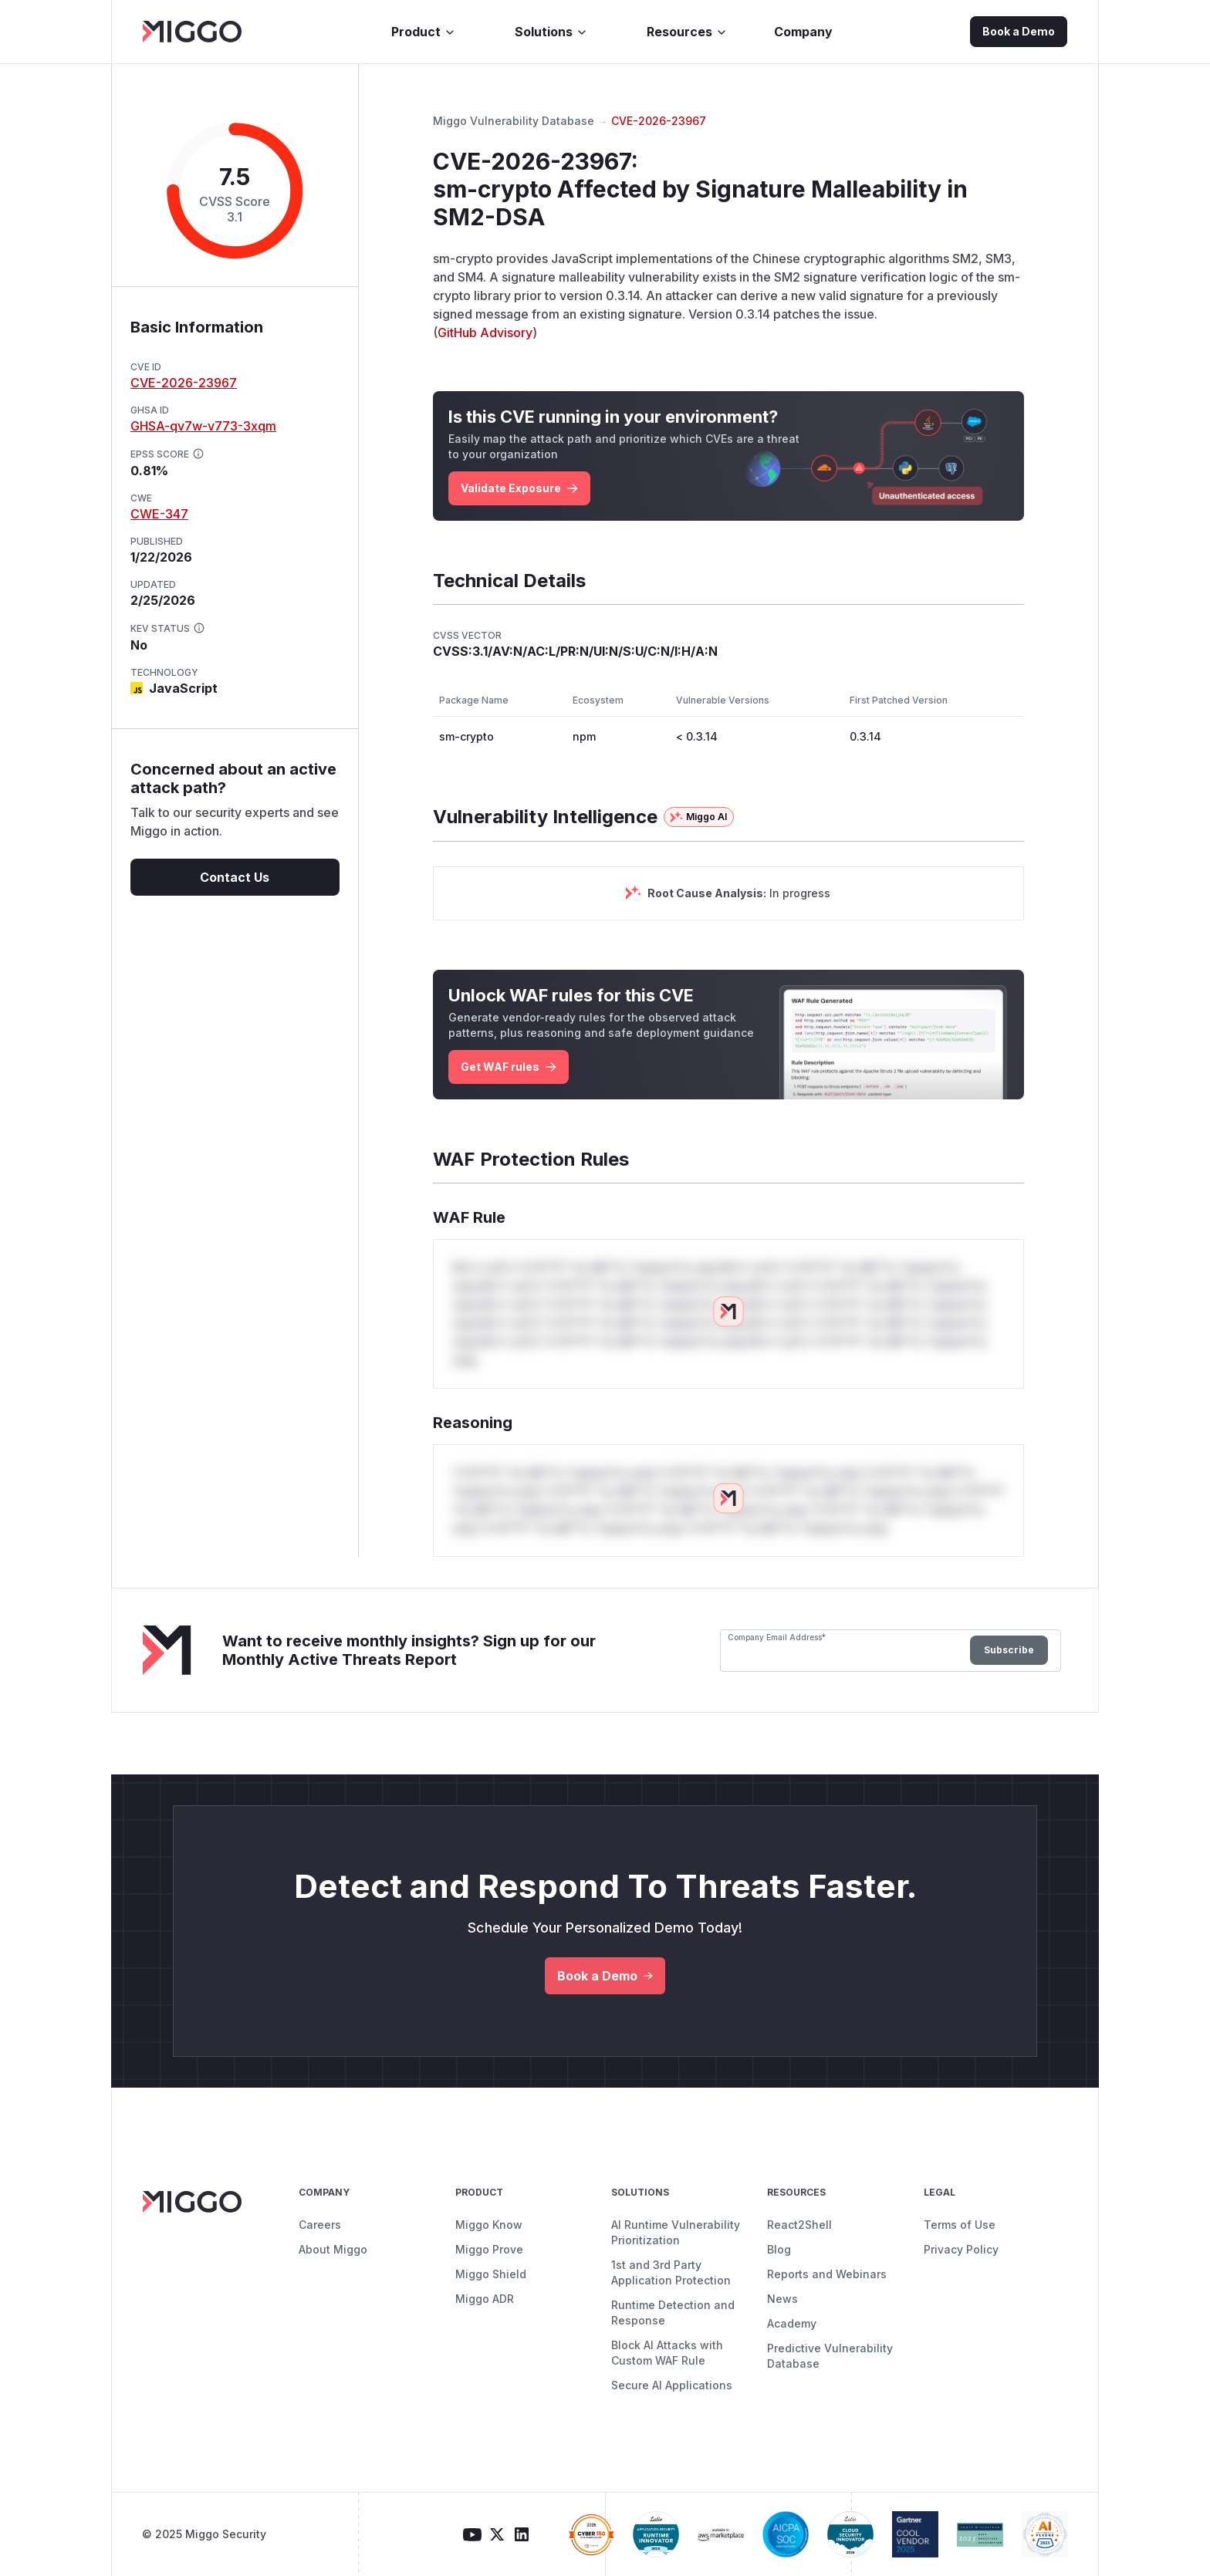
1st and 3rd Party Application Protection (671, 2272)
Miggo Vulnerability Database (513, 120)
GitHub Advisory (485, 332)
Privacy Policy (961, 2249)
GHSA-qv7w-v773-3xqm (203, 426)
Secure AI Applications (671, 2385)
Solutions (551, 31)
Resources (687, 31)
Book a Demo (1018, 31)
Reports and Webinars (827, 2274)
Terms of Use (959, 2224)
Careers (320, 2224)
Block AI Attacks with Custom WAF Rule (667, 2352)
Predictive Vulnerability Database (830, 2355)
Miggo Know (488, 2224)
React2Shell (799, 2224)
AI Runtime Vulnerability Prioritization (675, 2232)
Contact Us (234, 877)
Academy (791, 2323)
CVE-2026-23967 (183, 382)
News (782, 2298)
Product (423, 31)
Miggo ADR (484, 2298)
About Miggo (333, 2249)
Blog (779, 2249)
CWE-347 (159, 514)
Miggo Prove (489, 2249)
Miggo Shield (490, 2274)
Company (803, 31)
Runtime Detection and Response (673, 2312)
